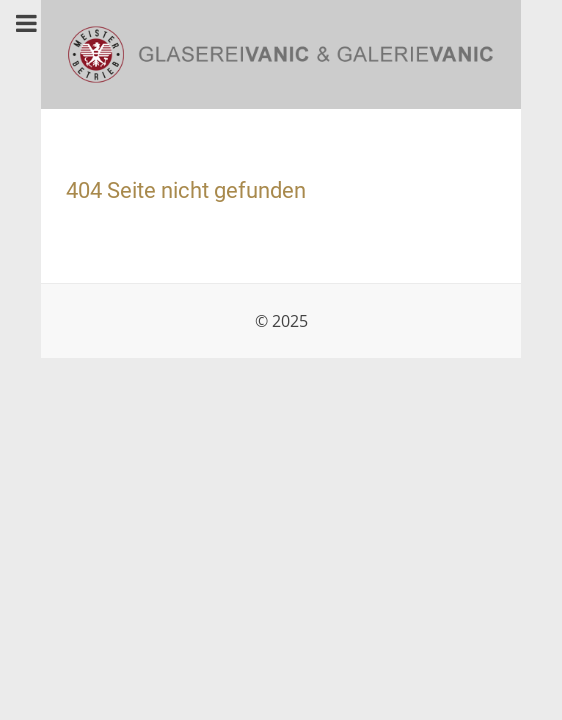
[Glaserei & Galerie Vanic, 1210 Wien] (281, 53)
